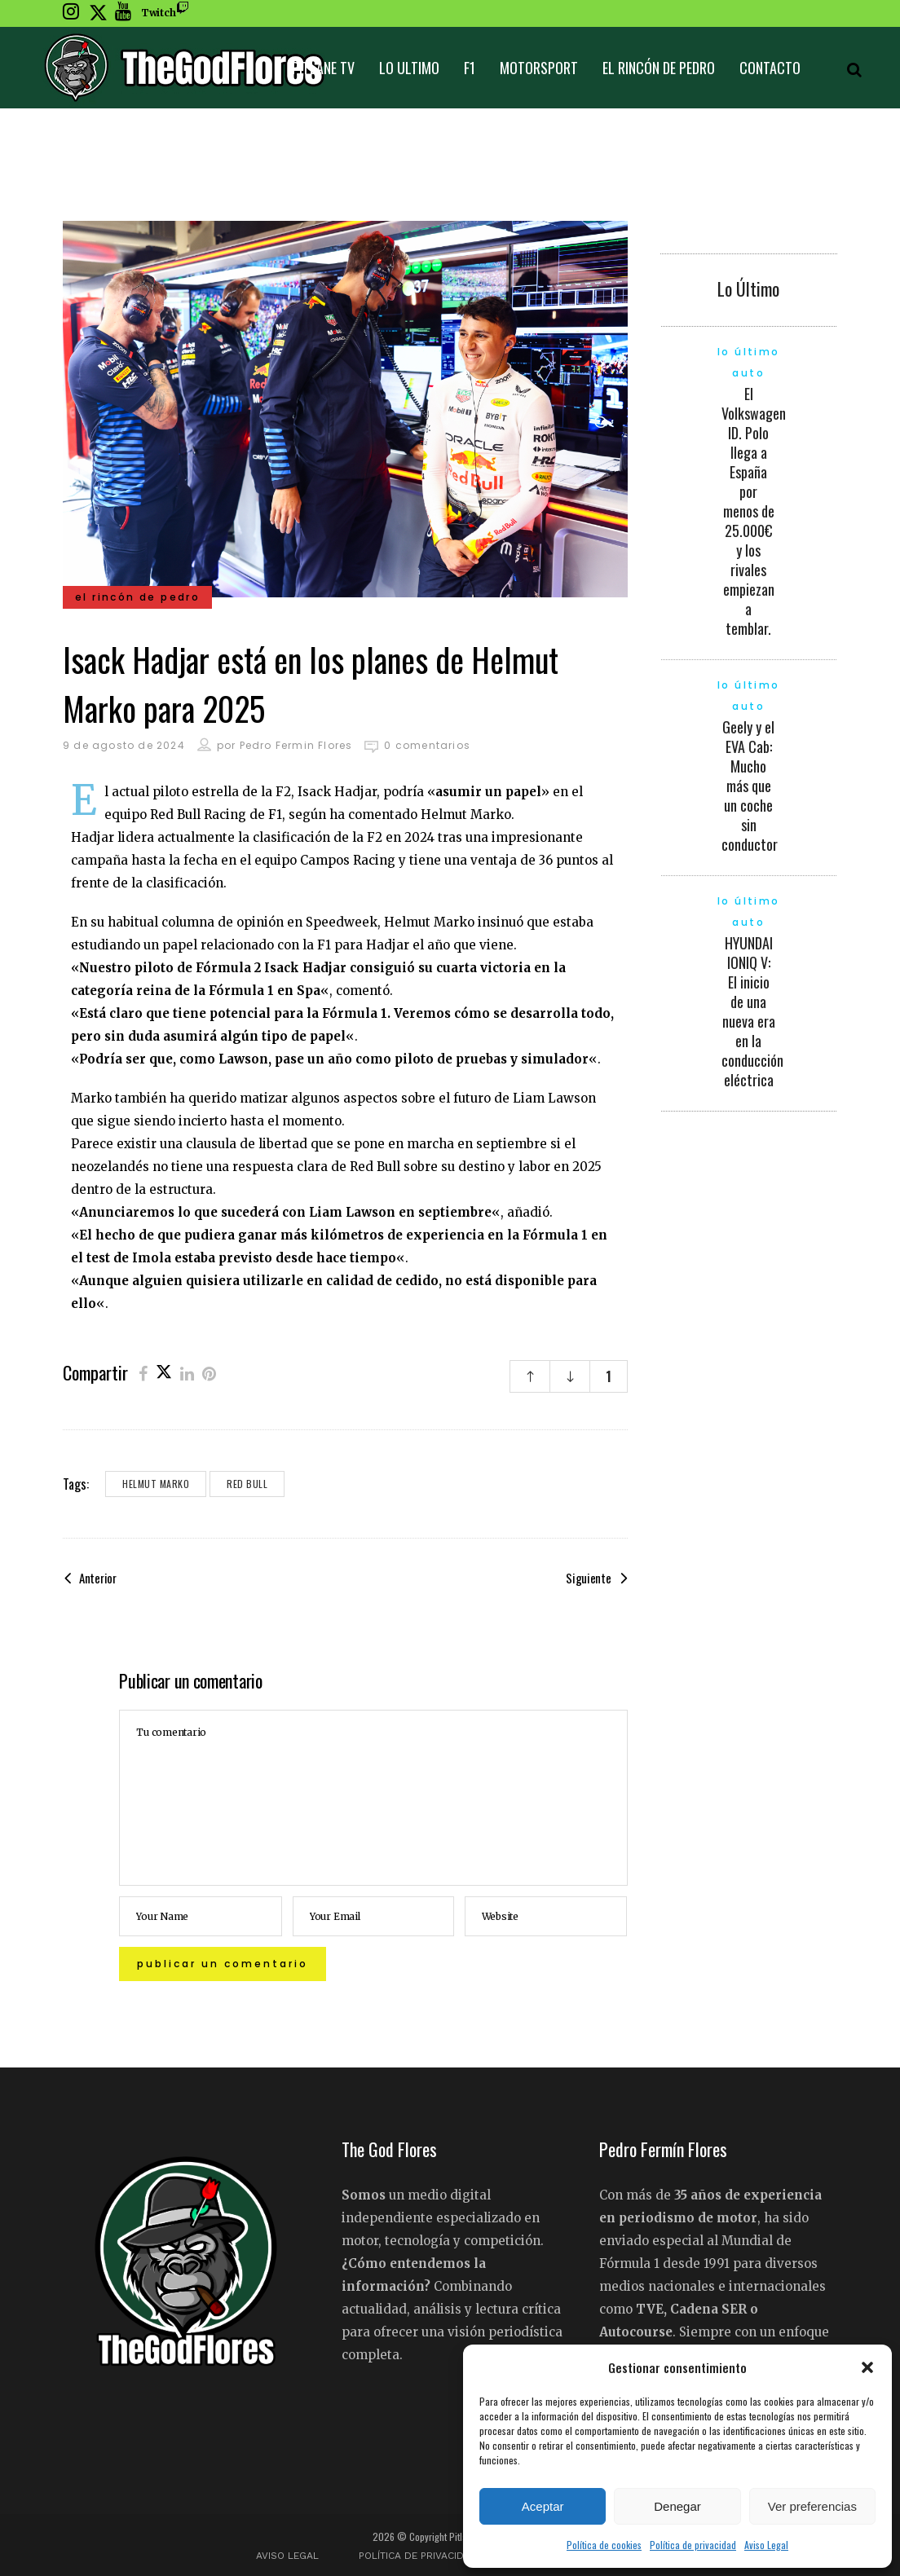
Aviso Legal (766, 2545)
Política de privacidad (693, 2545)
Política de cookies (604, 2545)
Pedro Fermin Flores (296, 745)
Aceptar (543, 2506)
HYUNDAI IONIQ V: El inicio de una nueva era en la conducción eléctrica (752, 1011)
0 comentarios (427, 745)
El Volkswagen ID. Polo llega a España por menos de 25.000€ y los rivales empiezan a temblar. (753, 511)
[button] (867, 2367)
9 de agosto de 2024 (124, 745)
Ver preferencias (812, 2506)
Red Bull (247, 1484)
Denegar (677, 2506)
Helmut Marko (155, 1484)
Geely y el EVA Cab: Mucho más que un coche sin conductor (749, 785)
